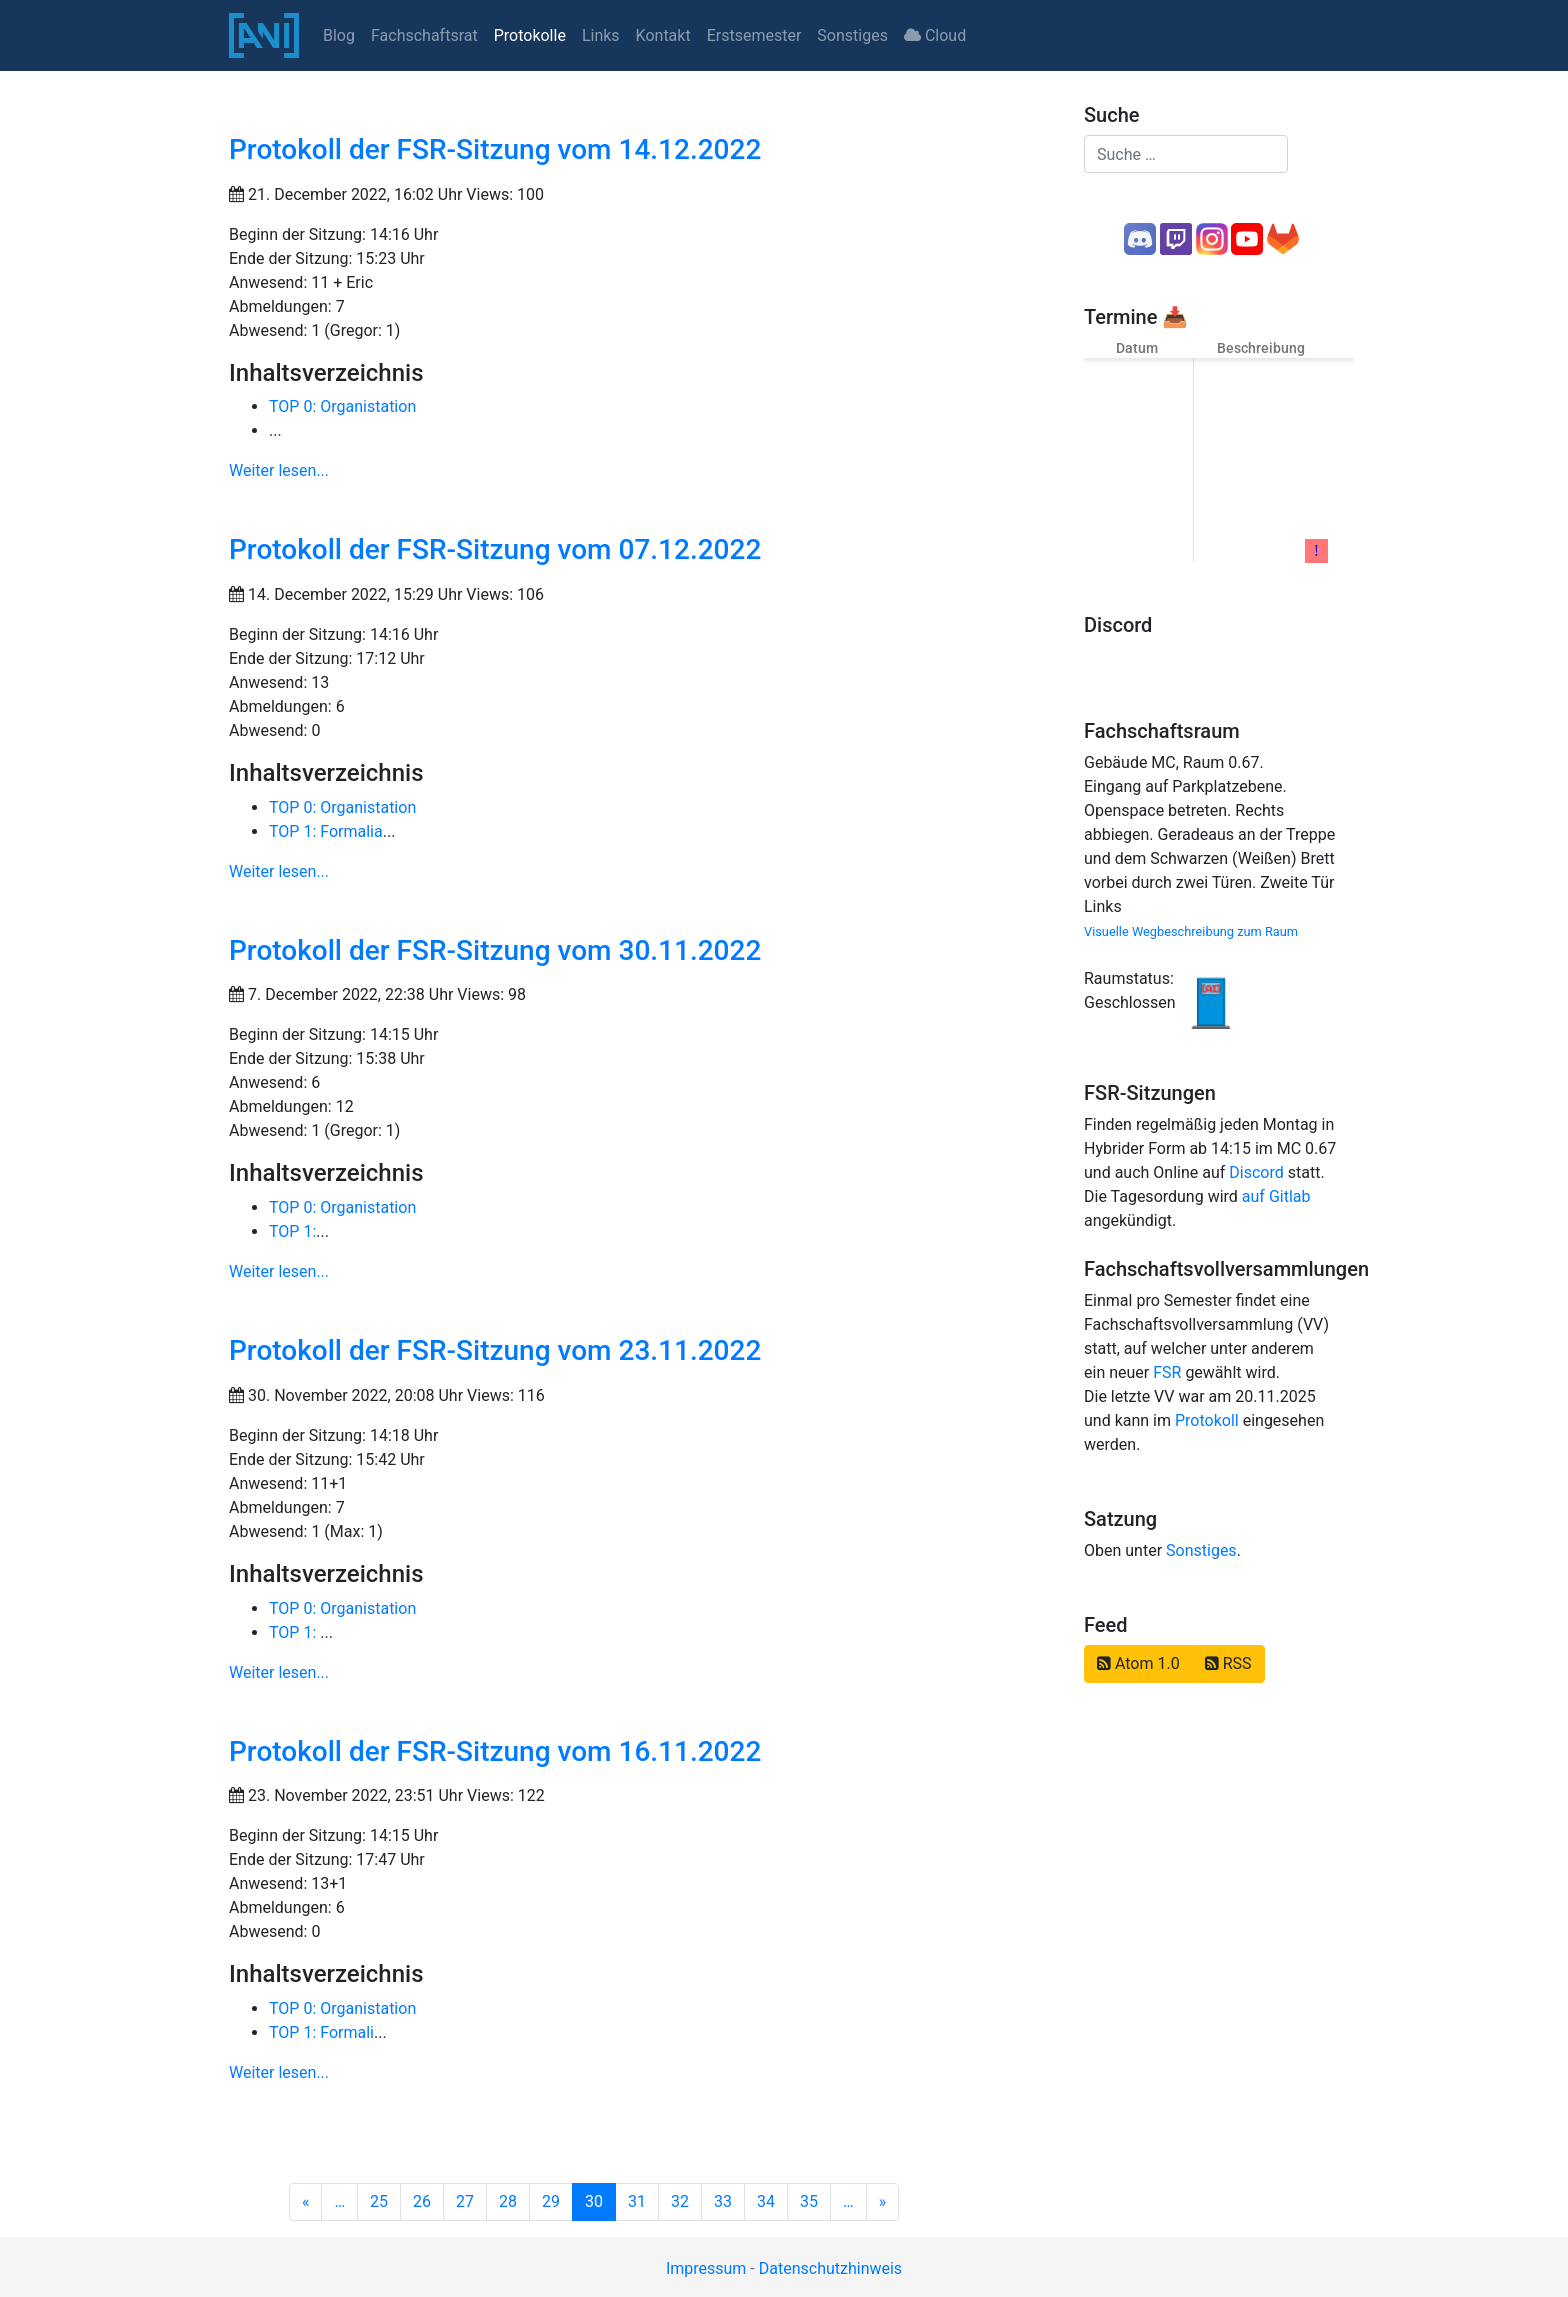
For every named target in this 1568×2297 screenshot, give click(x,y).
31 (637, 2201)
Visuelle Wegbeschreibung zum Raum (1191, 931)
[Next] (883, 2202)
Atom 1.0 (1138, 1663)
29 (551, 2201)
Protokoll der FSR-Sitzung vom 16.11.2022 (495, 1751)
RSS (1228, 1663)
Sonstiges (852, 35)
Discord (1256, 1172)
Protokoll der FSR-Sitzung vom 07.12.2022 (495, 549)
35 (809, 2201)
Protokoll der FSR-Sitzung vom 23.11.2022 (495, 1350)
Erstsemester (754, 35)
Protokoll (1207, 1420)
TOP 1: (292, 1231)
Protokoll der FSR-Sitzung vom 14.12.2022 (495, 149)
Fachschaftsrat (424, 35)
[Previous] (306, 2202)
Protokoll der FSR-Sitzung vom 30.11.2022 (495, 950)
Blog (339, 35)
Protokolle (530, 35)
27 (465, 2201)
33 (723, 2201)
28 (508, 2201)
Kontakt (663, 35)
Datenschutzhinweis (830, 2268)
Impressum (706, 2268)
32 (680, 2201)
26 (422, 2201)
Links (601, 35)
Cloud (935, 35)
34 (766, 2201)
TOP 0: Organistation (342, 406)
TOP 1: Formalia (326, 831)
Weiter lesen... (279, 470)
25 (379, 2201)
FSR (1167, 1372)
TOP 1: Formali (321, 2032)
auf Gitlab (1276, 1196)
